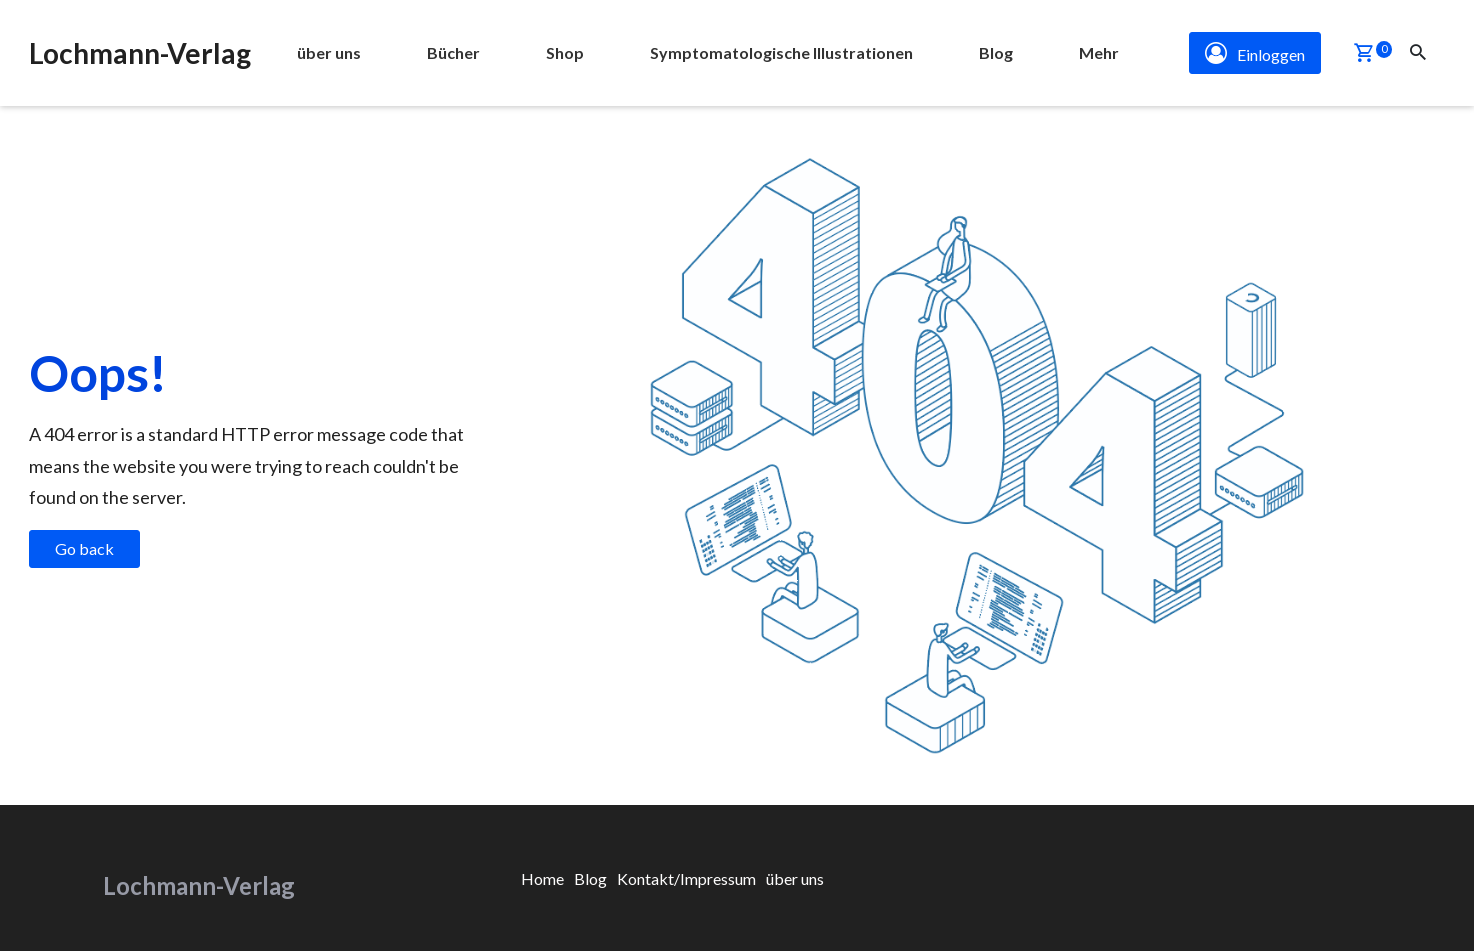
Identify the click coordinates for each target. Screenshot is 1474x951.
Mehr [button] (1099, 52)
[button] (1364, 54)
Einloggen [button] (1255, 53)
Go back (84, 548)
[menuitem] (329, 53)
